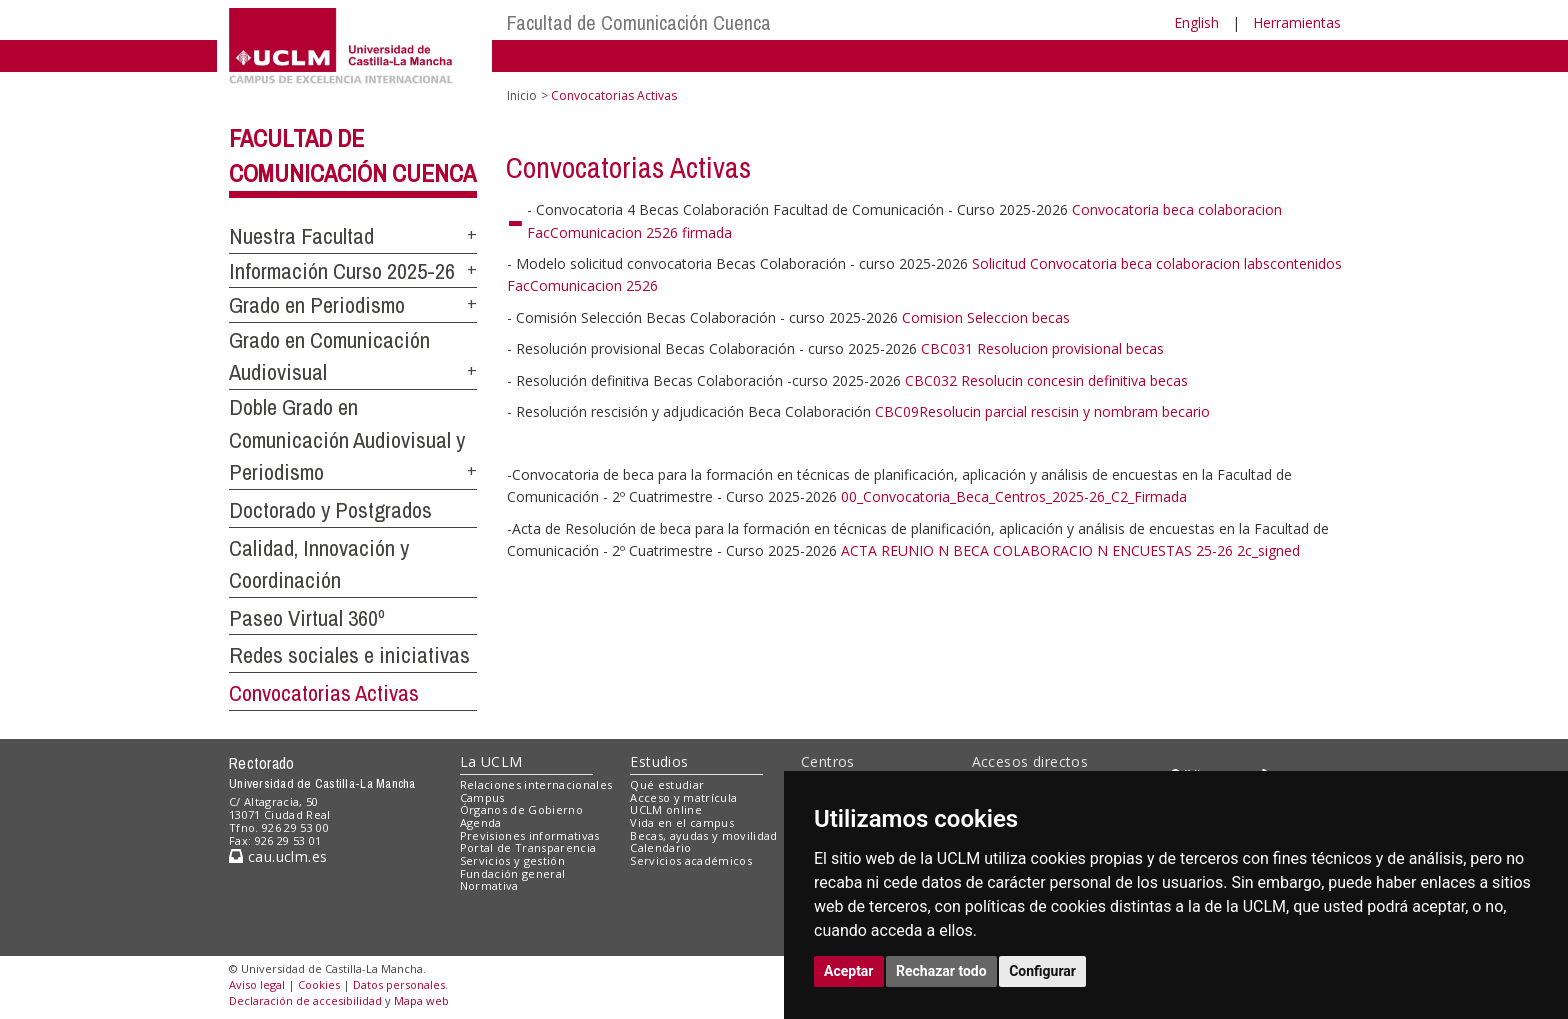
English (1196, 22)
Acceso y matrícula (683, 797)
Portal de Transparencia (528, 847)
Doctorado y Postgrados (330, 510)
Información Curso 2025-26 (342, 271)
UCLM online (666, 809)
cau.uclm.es (278, 856)
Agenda (481, 822)
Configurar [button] (1042, 971)
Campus (482, 797)
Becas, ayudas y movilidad (703, 835)
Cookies (319, 984)
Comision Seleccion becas (986, 317)
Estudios (659, 761)
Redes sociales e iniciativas (349, 655)
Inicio (522, 95)
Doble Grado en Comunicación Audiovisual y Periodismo (347, 439)
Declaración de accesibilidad (305, 1000)
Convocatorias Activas (324, 693)
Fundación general (513, 873)
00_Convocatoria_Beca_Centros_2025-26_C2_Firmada (1014, 496)
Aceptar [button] (849, 971)
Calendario (660, 847)
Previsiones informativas (530, 835)
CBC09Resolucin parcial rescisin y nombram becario (1042, 411)
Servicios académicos (691, 860)
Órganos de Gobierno (521, 809)
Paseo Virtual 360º (307, 618)
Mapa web (421, 1000)
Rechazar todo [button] (941, 971)
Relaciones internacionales (536, 784)
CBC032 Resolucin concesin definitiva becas (1046, 380)
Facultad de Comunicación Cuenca (639, 22)
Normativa (489, 885)
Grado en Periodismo (317, 305)
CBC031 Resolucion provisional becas (1042, 348)
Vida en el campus (682, 822)
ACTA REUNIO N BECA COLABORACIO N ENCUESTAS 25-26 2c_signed (1070, 550)
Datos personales (399, 984)
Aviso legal (257, 984)
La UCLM (491, 761)
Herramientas (1297, 22)
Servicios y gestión (512, 860)
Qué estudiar (667, 784)
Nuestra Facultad (301, 236)
